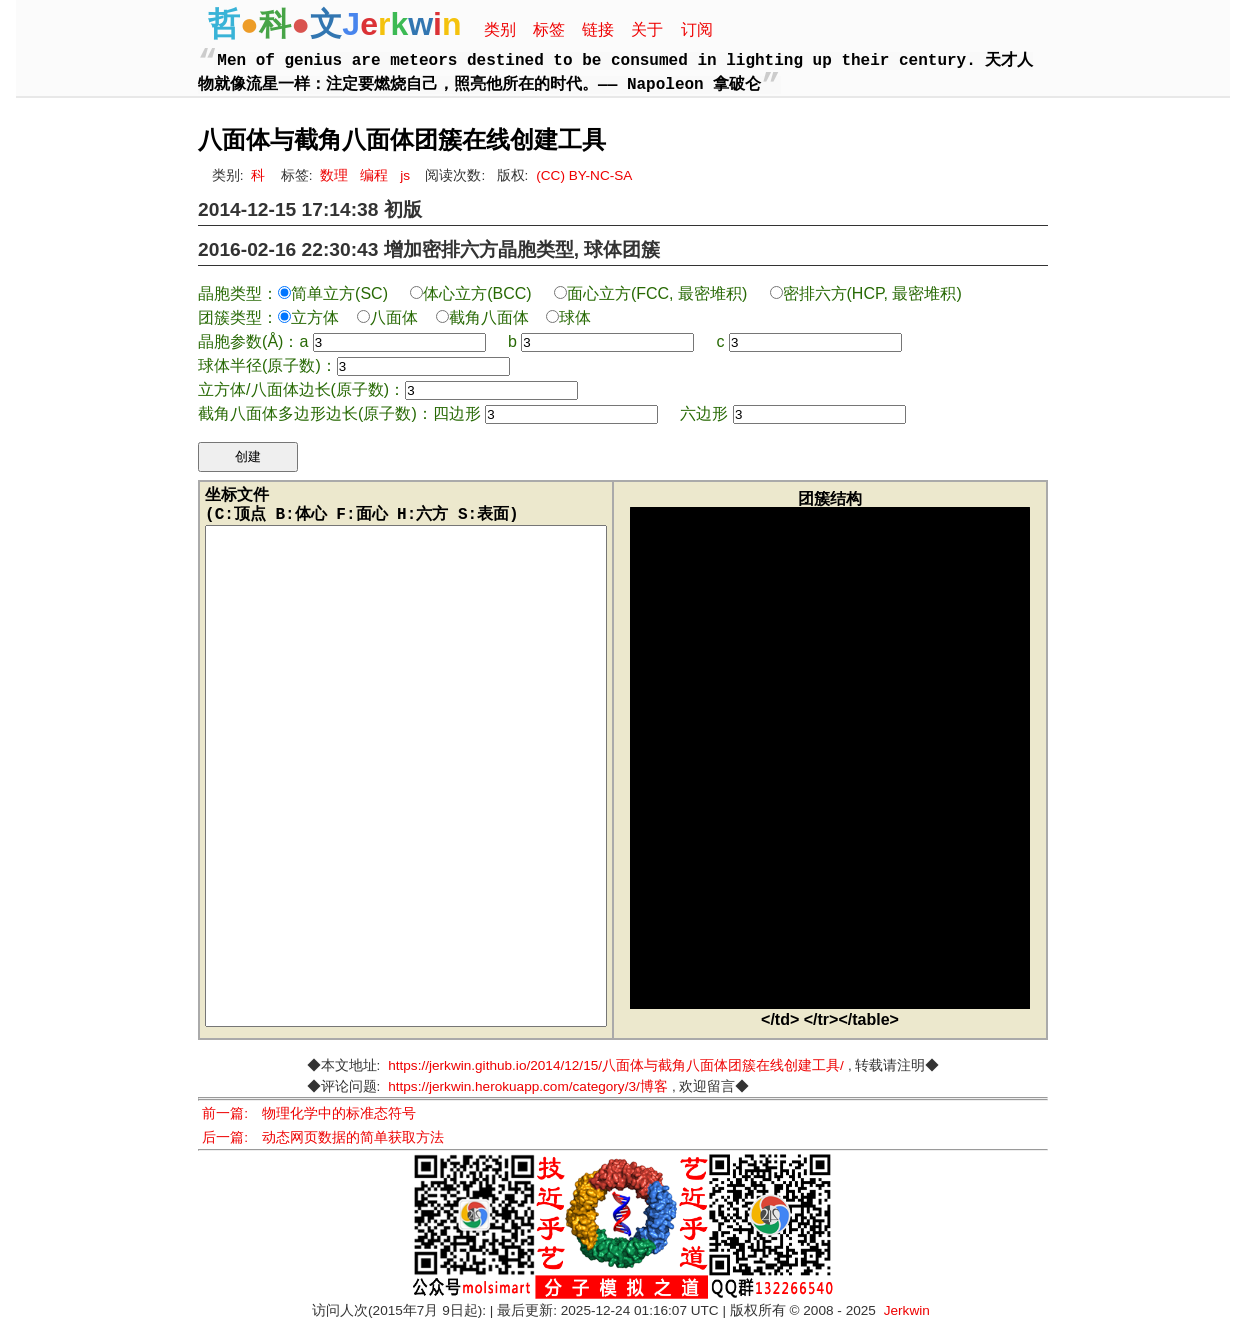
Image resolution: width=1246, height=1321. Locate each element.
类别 (500, 29)
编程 (374, 175)
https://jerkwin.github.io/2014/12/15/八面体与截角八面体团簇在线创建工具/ (616, 1065)
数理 (334, 175)
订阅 (697, 29)
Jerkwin (907, 1310)
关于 (647, 29)
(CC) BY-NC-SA (584, 175)
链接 (598, 29)
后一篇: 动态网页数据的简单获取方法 (323, 1137)
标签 (549, 29)
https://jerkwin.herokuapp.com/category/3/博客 (528, 1086)
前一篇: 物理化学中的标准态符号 (309, 1113)
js (405, 175)
